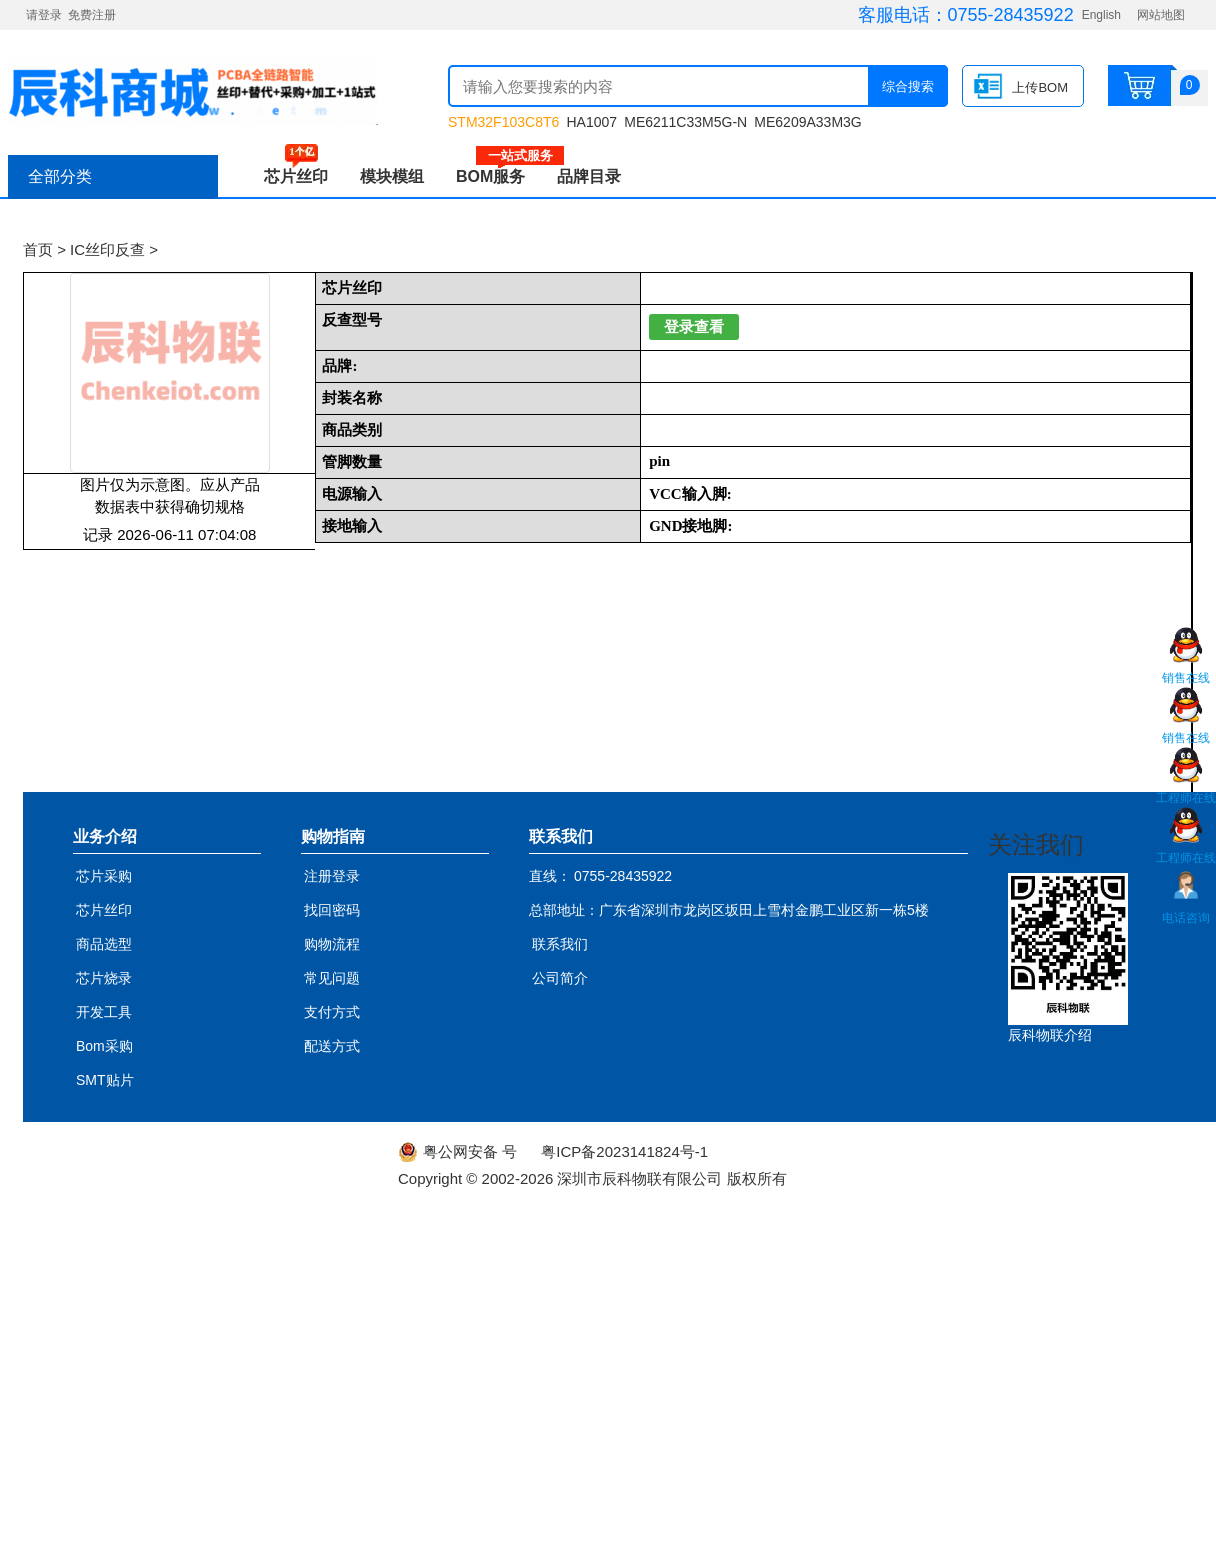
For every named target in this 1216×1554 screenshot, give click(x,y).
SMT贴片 (105, 1080)
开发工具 (104, 1012)
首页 (38, 249)
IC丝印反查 (107, 249)
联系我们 (560, 944)
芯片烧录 (104, 978)
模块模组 (392, 176)
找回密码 (332, 910)
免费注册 (92, 15)
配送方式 (332, 1046)
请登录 (44, 15)
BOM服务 (498, 176)
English (1101, 15)
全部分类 (60, 176)
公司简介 (560, 978)
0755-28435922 (1011, 15)
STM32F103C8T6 (503, 122)
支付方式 (332, 1012)
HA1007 (591, 122)
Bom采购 (104, 1046)
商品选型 (104, 944)
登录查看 (694, 327)
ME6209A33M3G (807, 122)
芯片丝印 (296, 176)
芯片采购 (104, 876)
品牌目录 (589, 176)
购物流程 (332, 944)
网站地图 (1161, 15)
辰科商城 (193, 90)
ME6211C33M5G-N (685, 122)
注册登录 (332, 876)
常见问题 (332, 978)
